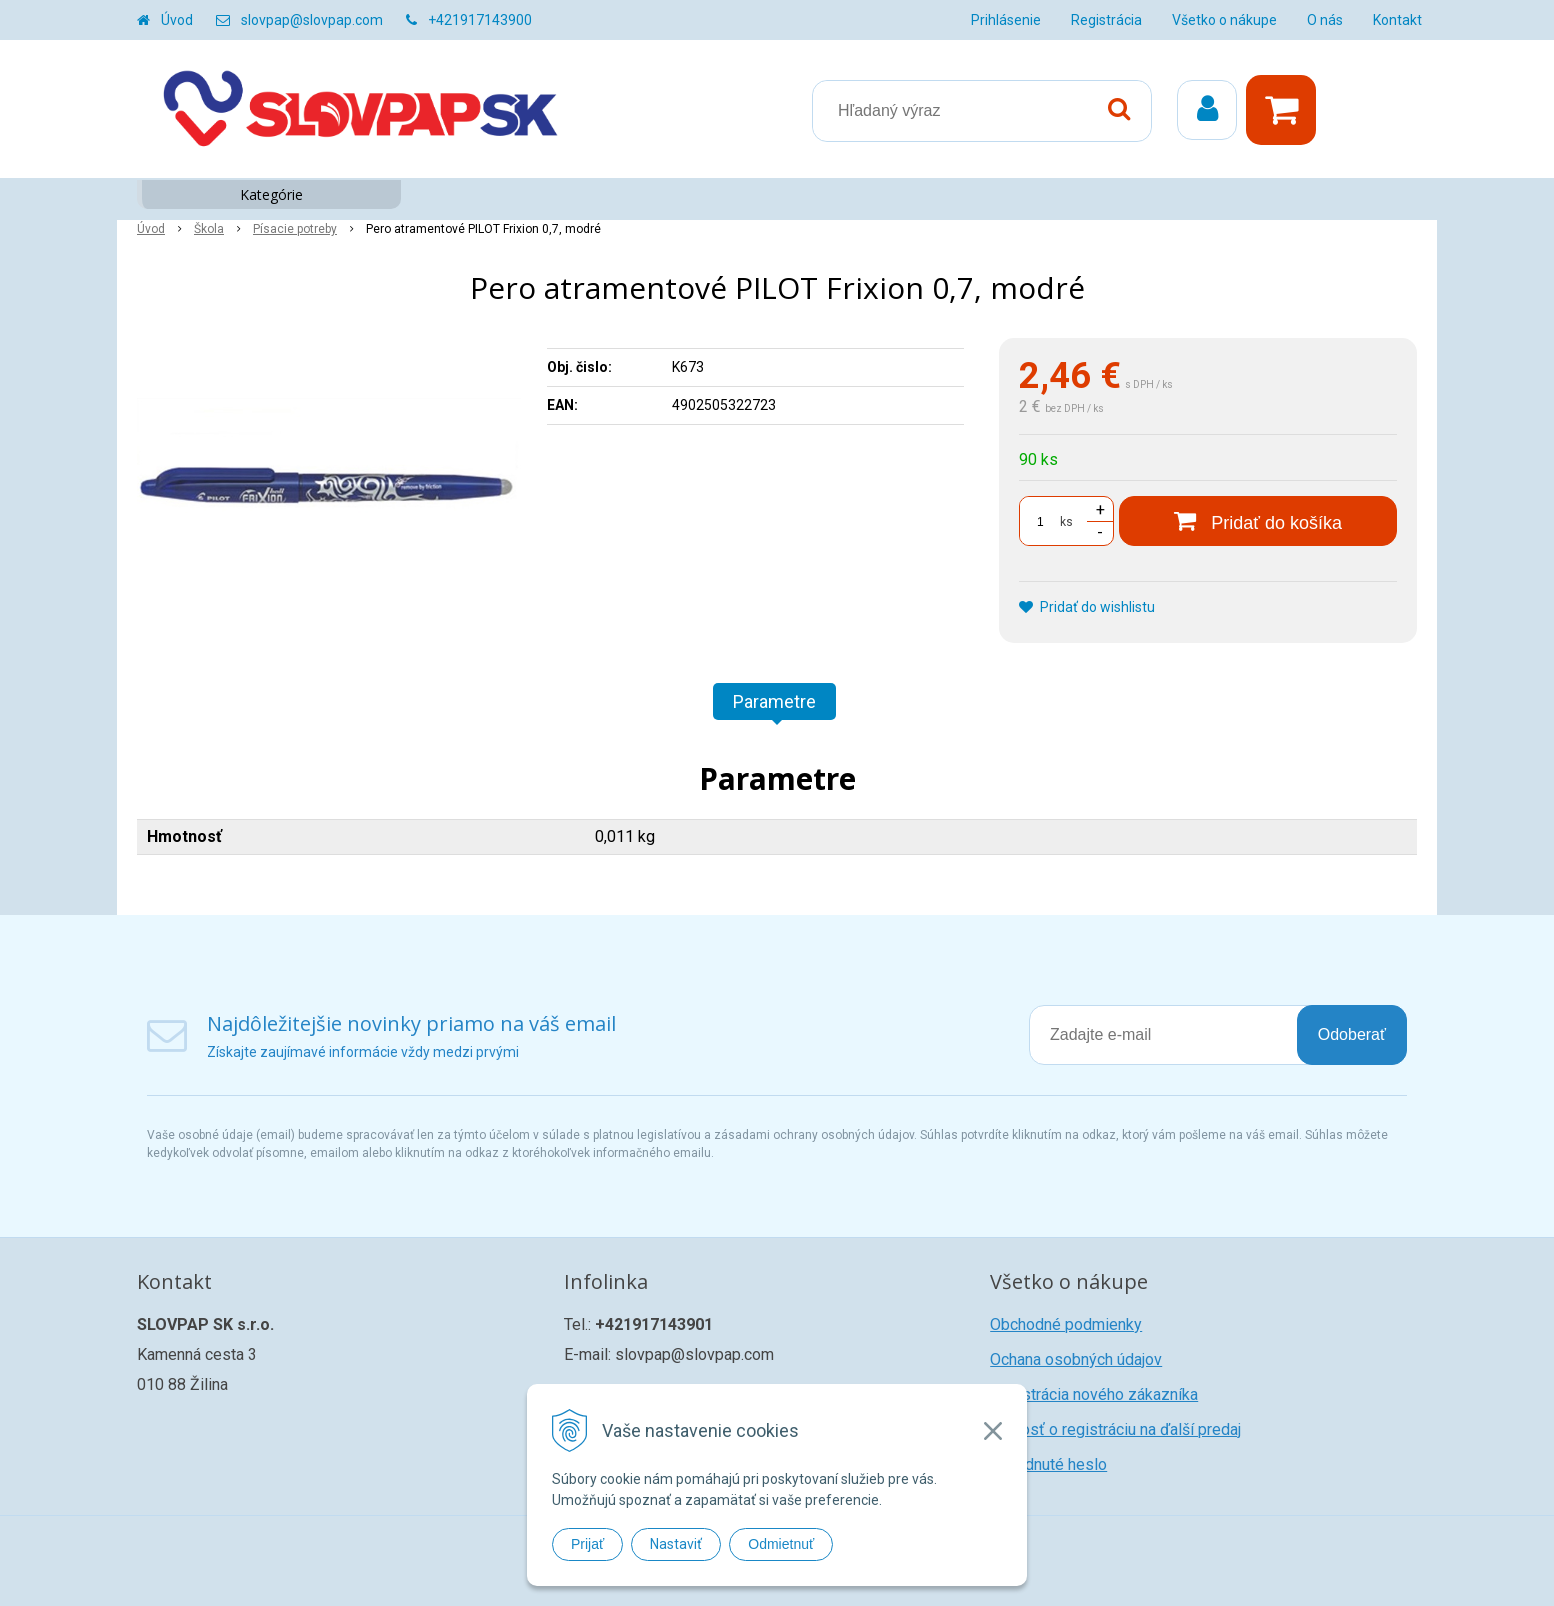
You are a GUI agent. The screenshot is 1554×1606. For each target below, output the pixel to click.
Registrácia (1106, 20)
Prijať (587, 1544)
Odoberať (1352, 1034)
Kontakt (1397, 20)
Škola (209, 229)
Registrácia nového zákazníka (1094, 1394)
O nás (1325, 20)
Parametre (774, 701)
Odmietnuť (781, 1544)
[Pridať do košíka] (1258, 521)
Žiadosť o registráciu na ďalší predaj (1115, 1429)
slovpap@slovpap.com (312, 20)
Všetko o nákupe (1224, 20)
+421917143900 (480, 20)
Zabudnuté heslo (1048, 1464)
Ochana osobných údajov (1076, 1359)
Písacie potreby (295, 229)
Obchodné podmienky (1066, 1324)
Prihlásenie (1006, 20)
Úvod (177, 20)
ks (1066, 522)
